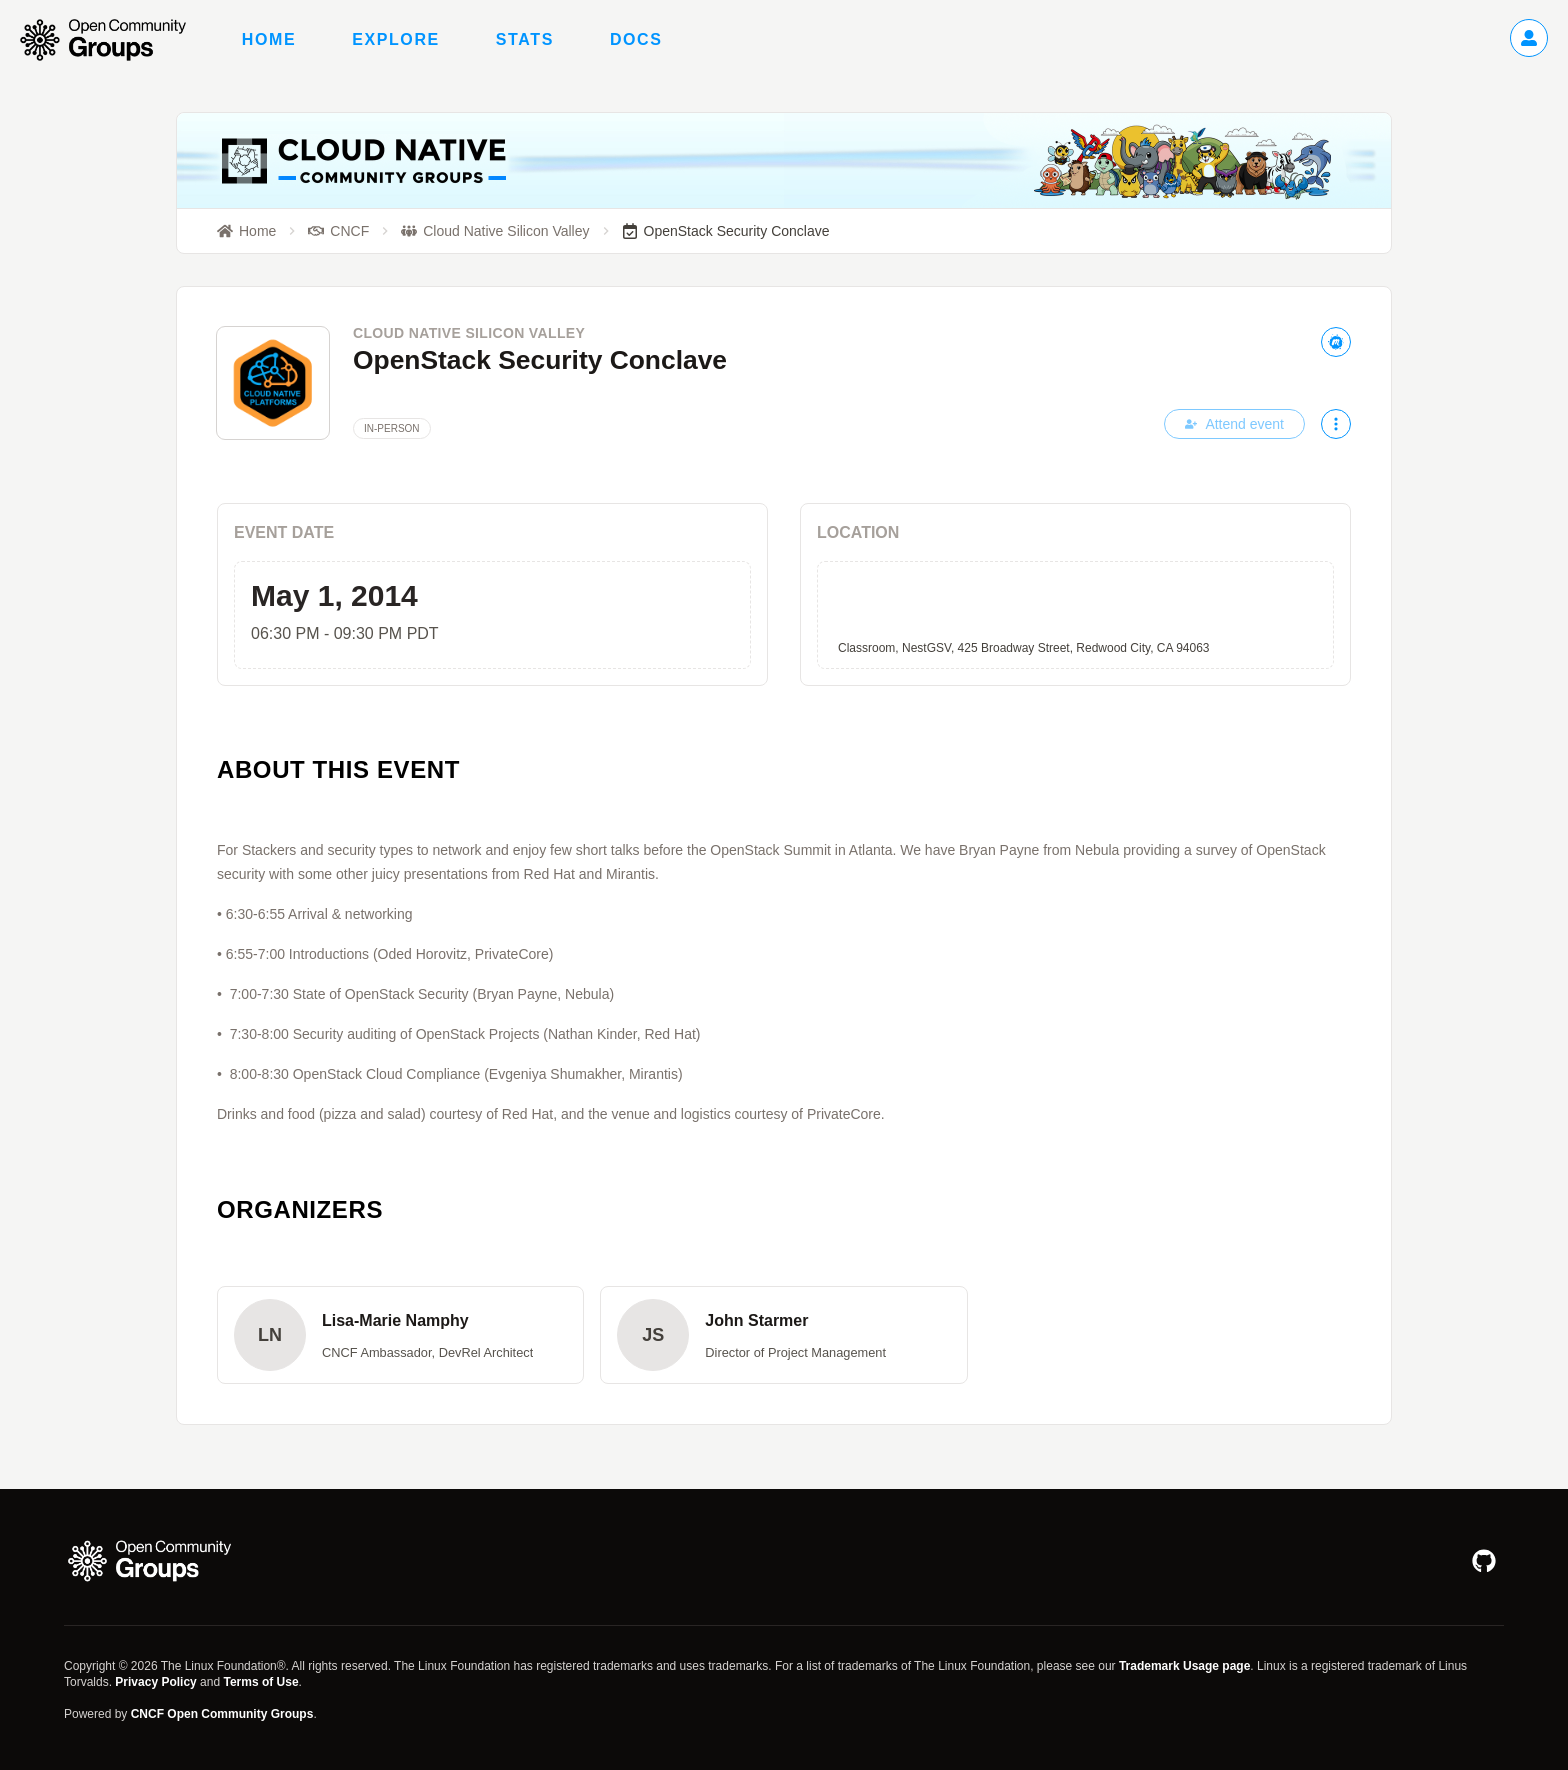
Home (269, 39)
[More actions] (1336, 424)
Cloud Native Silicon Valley (469, 333)
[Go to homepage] (113, 40)
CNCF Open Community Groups (222, 1714)
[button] (400, 1335)
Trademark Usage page (1184, 1666)
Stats (525, 39)
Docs (636, 39)
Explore (396, 39)
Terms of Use (260, 1682)
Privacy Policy (155, 1682)
